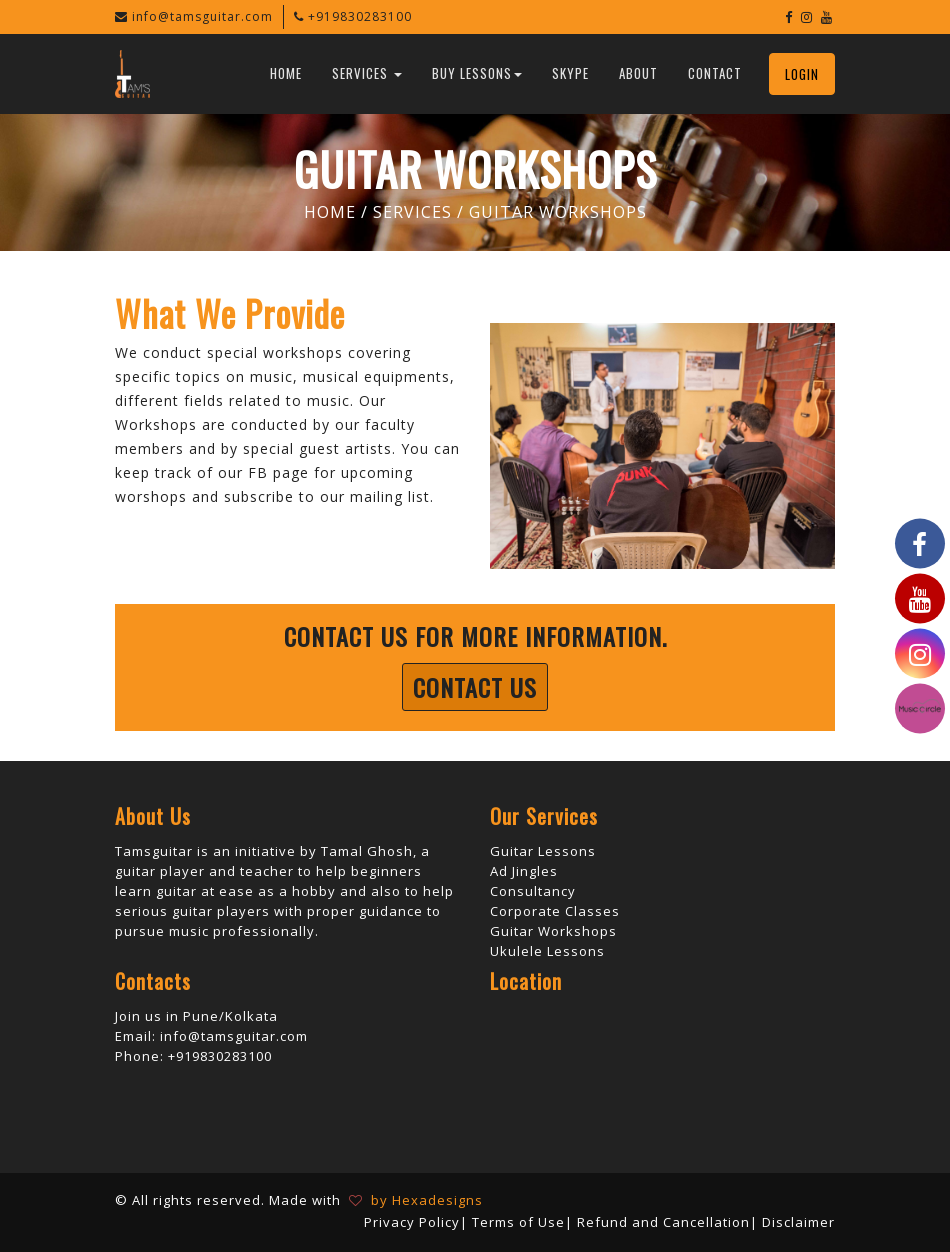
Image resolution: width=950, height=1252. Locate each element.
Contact (715, 73)
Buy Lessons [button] (477, 73)
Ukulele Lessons (547, 951)
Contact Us (475, 687)
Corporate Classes (555, 911)
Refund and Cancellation (663, 1222)
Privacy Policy (412, 1222)
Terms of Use (518, 1222)
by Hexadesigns (423, 1200)
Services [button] (367, 73)
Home (286, 73)
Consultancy (533, 891)
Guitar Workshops (553, 931)
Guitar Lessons (543, 851)
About (638, 73)
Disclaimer (798, 1222)
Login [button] (802, 74)
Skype (570, 73)
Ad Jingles (524, 871)
